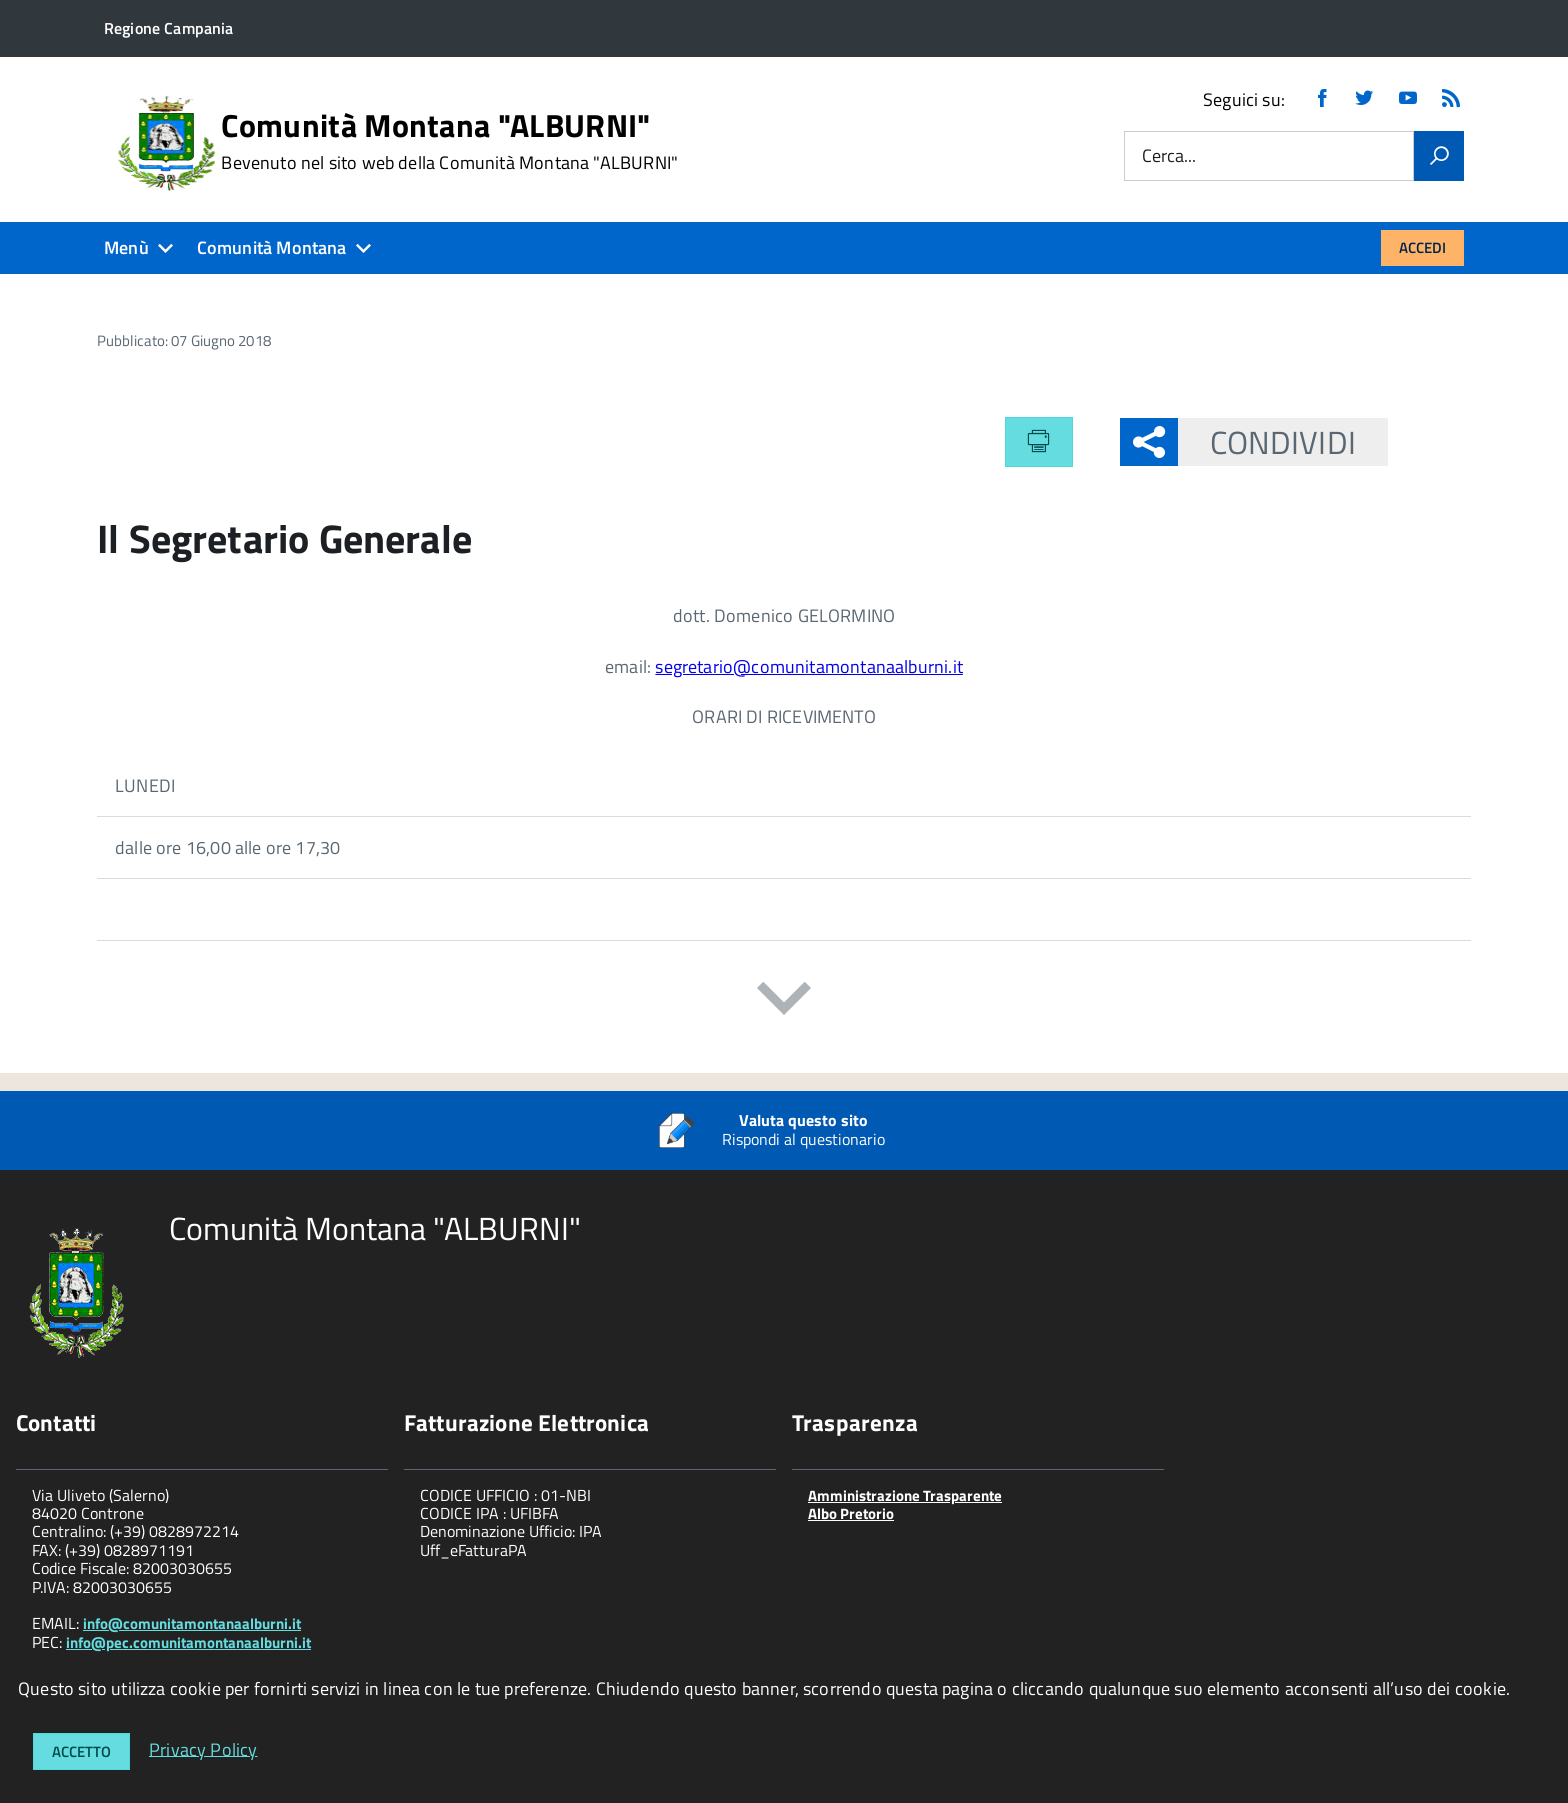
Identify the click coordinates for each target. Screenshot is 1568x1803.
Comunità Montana (272, 247)
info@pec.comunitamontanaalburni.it (188, 1642)
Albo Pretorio (851, 1513)
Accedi (1422, 247)
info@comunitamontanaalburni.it (192, 1623)
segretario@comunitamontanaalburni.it (808, 666)
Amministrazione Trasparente (905, 1495)
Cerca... (1169, 156)
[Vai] (1439, 156)
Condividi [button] (1267, 442)
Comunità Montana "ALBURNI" (449, 141)
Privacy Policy (203, 1748)
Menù (126, 247)
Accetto (81, 1751)
